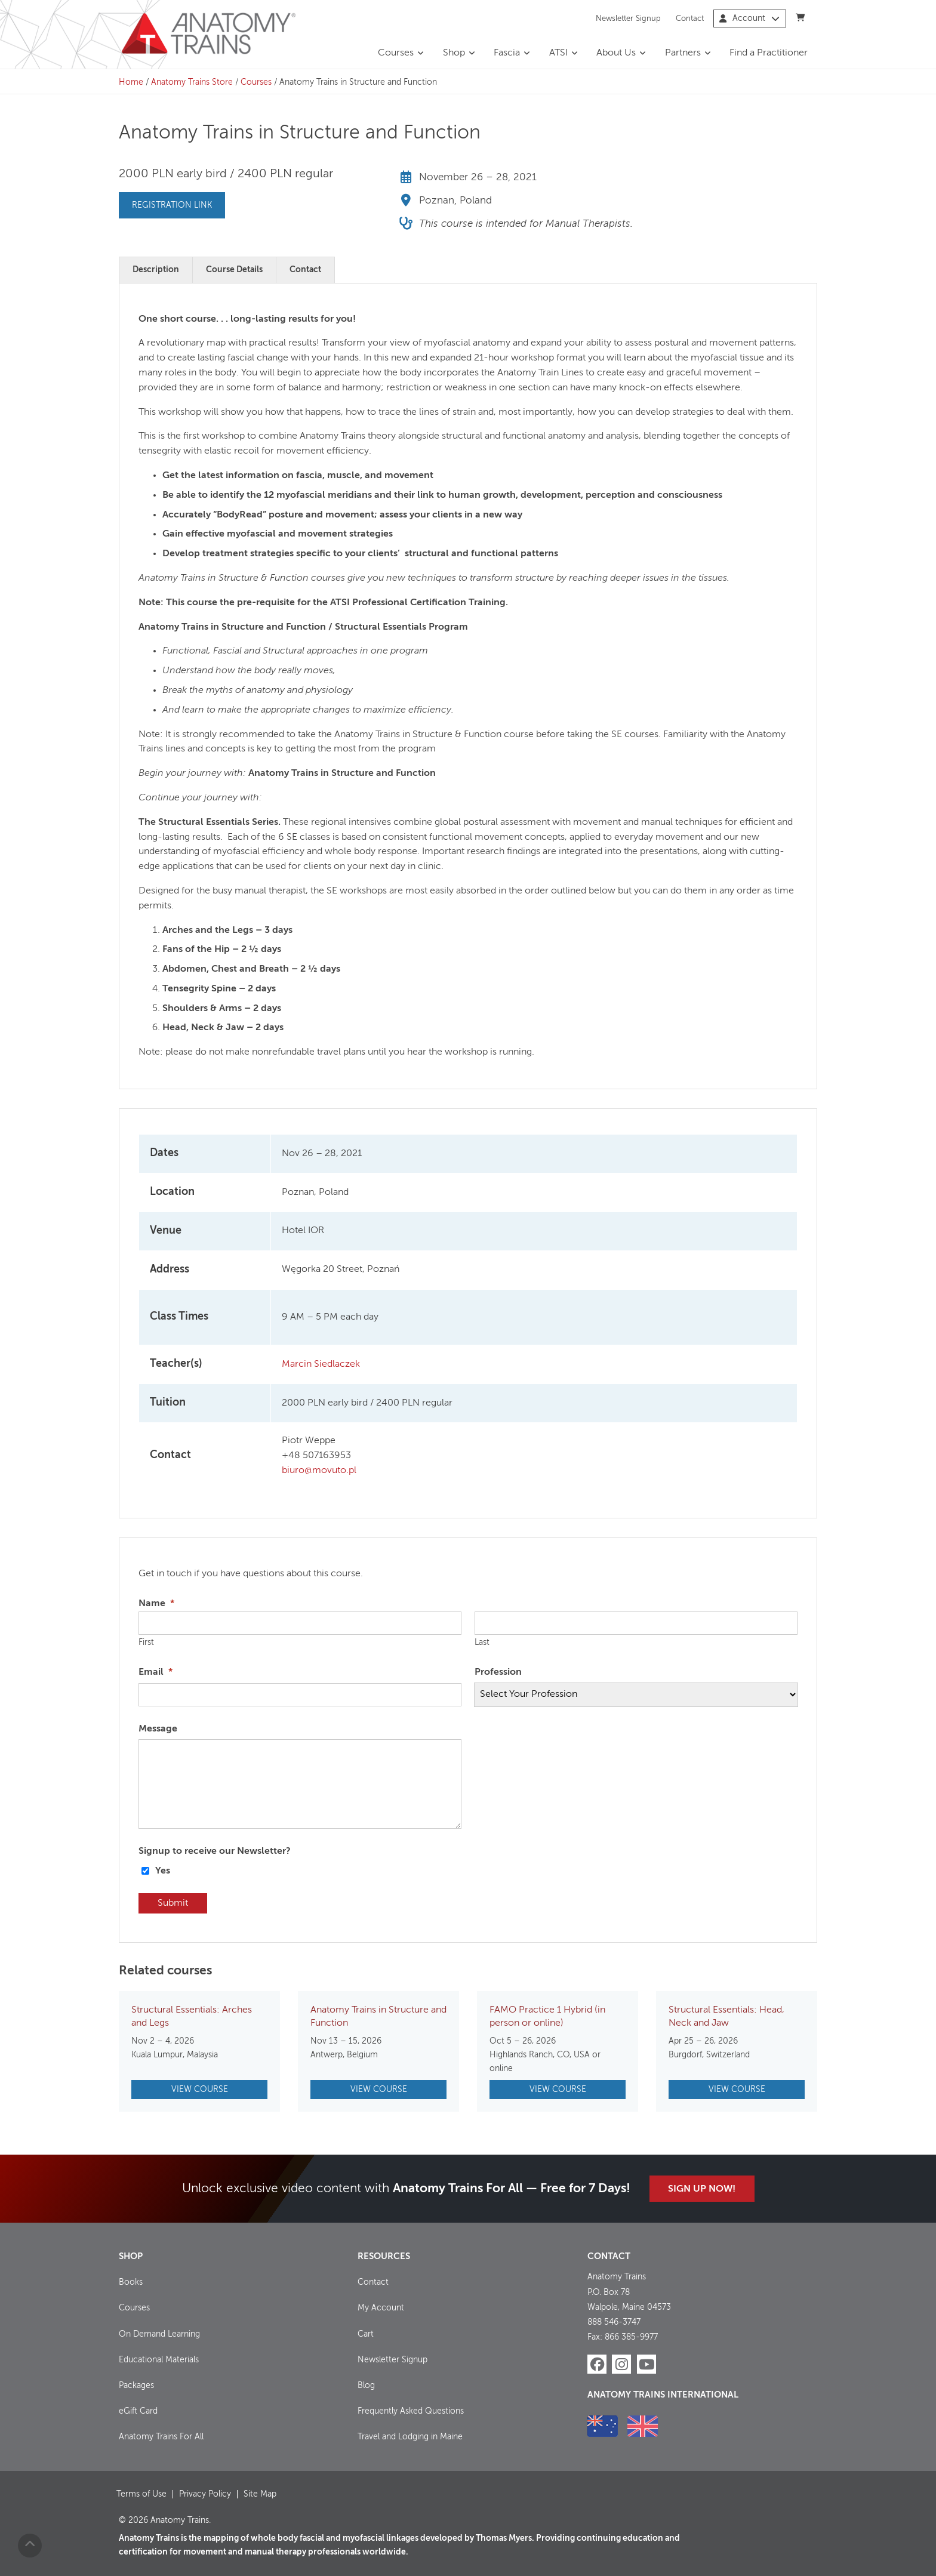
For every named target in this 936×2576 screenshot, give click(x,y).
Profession (498, 1672)
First (146, 1642)
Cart (366, 2334)
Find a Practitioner (768, 53)
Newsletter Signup (628, 18)
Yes (162, 1871)
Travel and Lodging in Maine (410, 2437)
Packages (136, 2385)
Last (482, 1642)
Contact (690, 18)
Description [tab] (156, 270)
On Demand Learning (159, 2334)
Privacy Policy (205, 2494)
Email (155, 1672)
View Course (199, 2089)
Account (749, 18)
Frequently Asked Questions (411, 2411)
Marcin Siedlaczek (321, 1364)
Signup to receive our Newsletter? (214, 1851)
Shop (454, 53)
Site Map (260, 2494)
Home (131, 82)
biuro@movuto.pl (319, 1470)
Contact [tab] (305, 270)
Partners (683, 53)
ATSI (558, 53)
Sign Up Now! (701, 2189)
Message (157, 1729)
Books (131, 2282)
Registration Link (172, 205)
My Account (381, 2308)
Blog (366, 2385)
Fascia (507, 53)
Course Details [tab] (234, 270)
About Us (616, 53)
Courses (396, 53)
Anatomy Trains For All (161, 2437)
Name (156, 1604)
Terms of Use (141, 2494)
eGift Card (138, 2411)
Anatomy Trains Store (192, 82)
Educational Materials (159, 2360)
